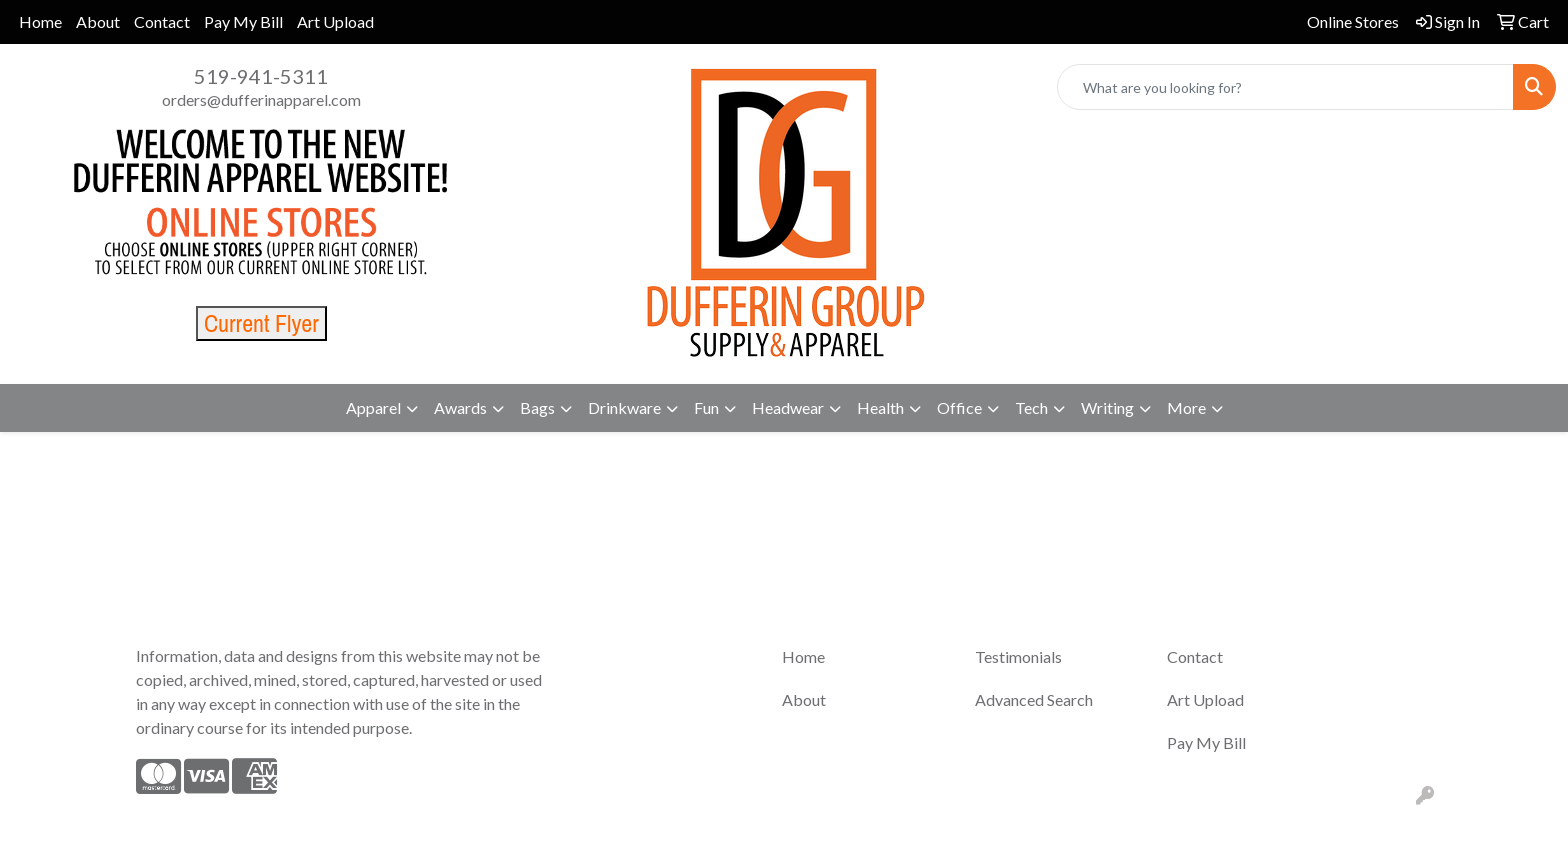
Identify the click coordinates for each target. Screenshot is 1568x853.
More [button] (1186, 407)
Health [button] (880, 407)
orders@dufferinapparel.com (261, 99)
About (98, 21)
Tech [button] (1031, 407)
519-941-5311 (261, 76)
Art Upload (335, 21)
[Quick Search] (1285, 87)
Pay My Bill (243, 21)
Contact (162, 21)
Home (40, 21)
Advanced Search (1034, 699)
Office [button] (959, 407)
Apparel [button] (373, 407)
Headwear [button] (788, 407)
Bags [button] (537, 407)
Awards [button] (460, 407)
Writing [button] (1107, 407)
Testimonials (1018, 656)
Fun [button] (706, 407)
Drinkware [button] (624, 407)
